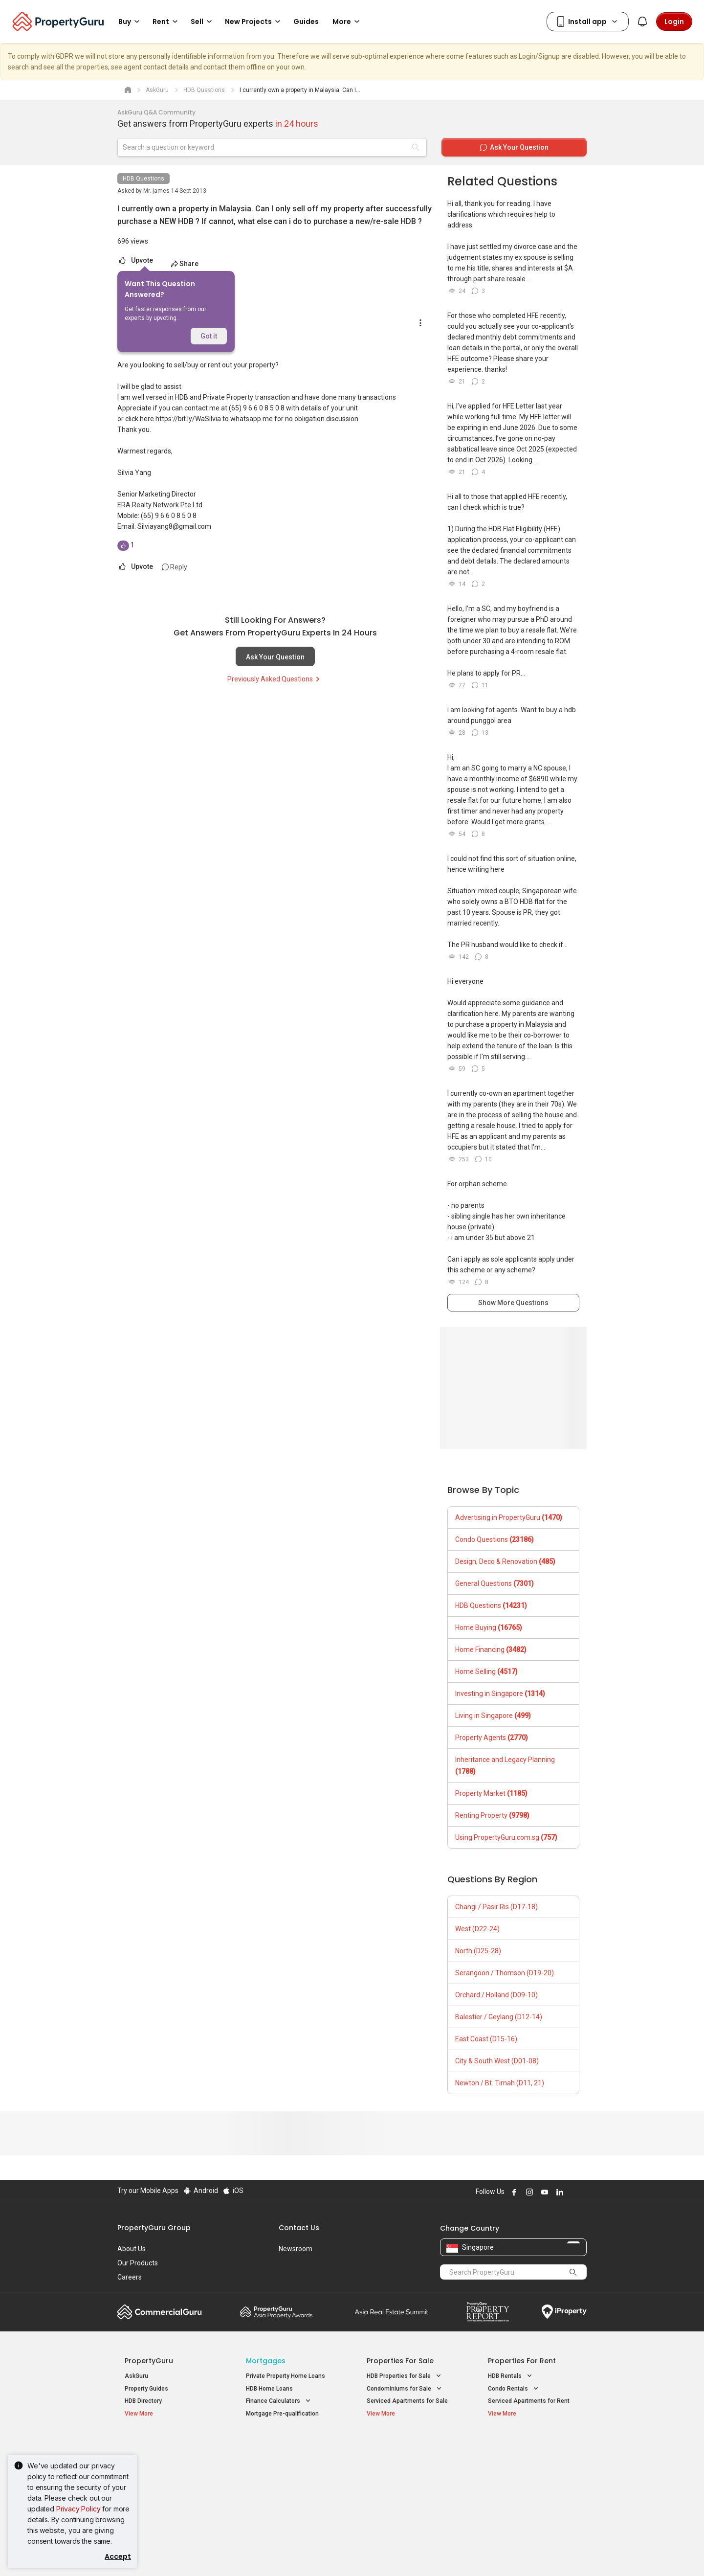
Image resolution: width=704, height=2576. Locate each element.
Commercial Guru (159, 2312)
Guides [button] (306, 21)
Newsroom (295, 2249)
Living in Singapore (493, 1715)
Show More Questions (513, 1303)
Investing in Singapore (500, 1693)
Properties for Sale (400, 2361)
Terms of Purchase (343, 2553)
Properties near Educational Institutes (405, 2451)
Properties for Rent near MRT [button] (291, 2484)
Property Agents (491, 1737)
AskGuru (136, 2376)
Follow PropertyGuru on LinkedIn (558, 2192)
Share (184, 264)
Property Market (491, 1793)
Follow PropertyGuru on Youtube (543, 2192)
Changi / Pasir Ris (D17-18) (496, 1907)
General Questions (494, 1583)
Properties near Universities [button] (411, 2471)
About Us (131, 2249)
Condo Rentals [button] (514, 2389)
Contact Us (299, 2228)
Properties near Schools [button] (406, 2484)
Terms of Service (223, 2553)
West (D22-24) (477, 1929)
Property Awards (276, 2312)
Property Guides (146, 2388)
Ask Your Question (275, 657)
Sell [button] (203, 21)
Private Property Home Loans (285, 2376)
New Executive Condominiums (166, 2473)
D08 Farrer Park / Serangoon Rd (530, 2495)
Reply (174, 567)
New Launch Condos (152, 2461)
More (347, 21)
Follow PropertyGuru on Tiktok (583, 2192)
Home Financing (491, 1649)
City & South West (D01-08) (497, 2061)
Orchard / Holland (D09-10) (496, 1995)
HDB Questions (143, 178)
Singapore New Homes (165, 2446)
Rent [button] (167, 21)
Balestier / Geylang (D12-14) (498, 2017)
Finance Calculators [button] (279, 2401)
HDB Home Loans (269, 2388)
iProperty (564, 2312)
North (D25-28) (478, 1951)
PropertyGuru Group (154, 2228)
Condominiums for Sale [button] (405, 2389)
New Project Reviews (153, 2486)
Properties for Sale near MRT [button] (291, 2471)
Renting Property (492, 1815)
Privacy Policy (78, 2509)
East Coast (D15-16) (486, 2039)
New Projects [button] (254, 21)
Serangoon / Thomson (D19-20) (504, 1973)
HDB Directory (143, 2400)
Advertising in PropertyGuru (508, 1517)
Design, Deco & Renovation (505, 1561)
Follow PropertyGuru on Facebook (513, 2192)
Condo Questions (494, 1539)
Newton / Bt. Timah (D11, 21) (499, 2083)
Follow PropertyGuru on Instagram (528, 2192)
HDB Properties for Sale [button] (405, 2376)
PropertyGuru (149, 2361)
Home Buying (488, 1627)
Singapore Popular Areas (532, 2446)
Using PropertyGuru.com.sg (506, 1837)
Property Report (487, 2312)
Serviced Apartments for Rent (529, 2400)
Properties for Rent (522, 2361)
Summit (391, 2312)
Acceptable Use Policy (151, 2553)
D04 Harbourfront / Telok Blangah (533, 2461)
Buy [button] (130, 21)
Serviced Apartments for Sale (407, 2400)
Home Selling (486, 1671)
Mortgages (266, 2361)
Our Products (137, 2263)
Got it (208, 336)
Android (200, 2190)
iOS (233, 2190)
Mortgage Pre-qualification (282, 2413)
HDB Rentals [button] (511, 2376)
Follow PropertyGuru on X (571, 2192)
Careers (129, 2277)
